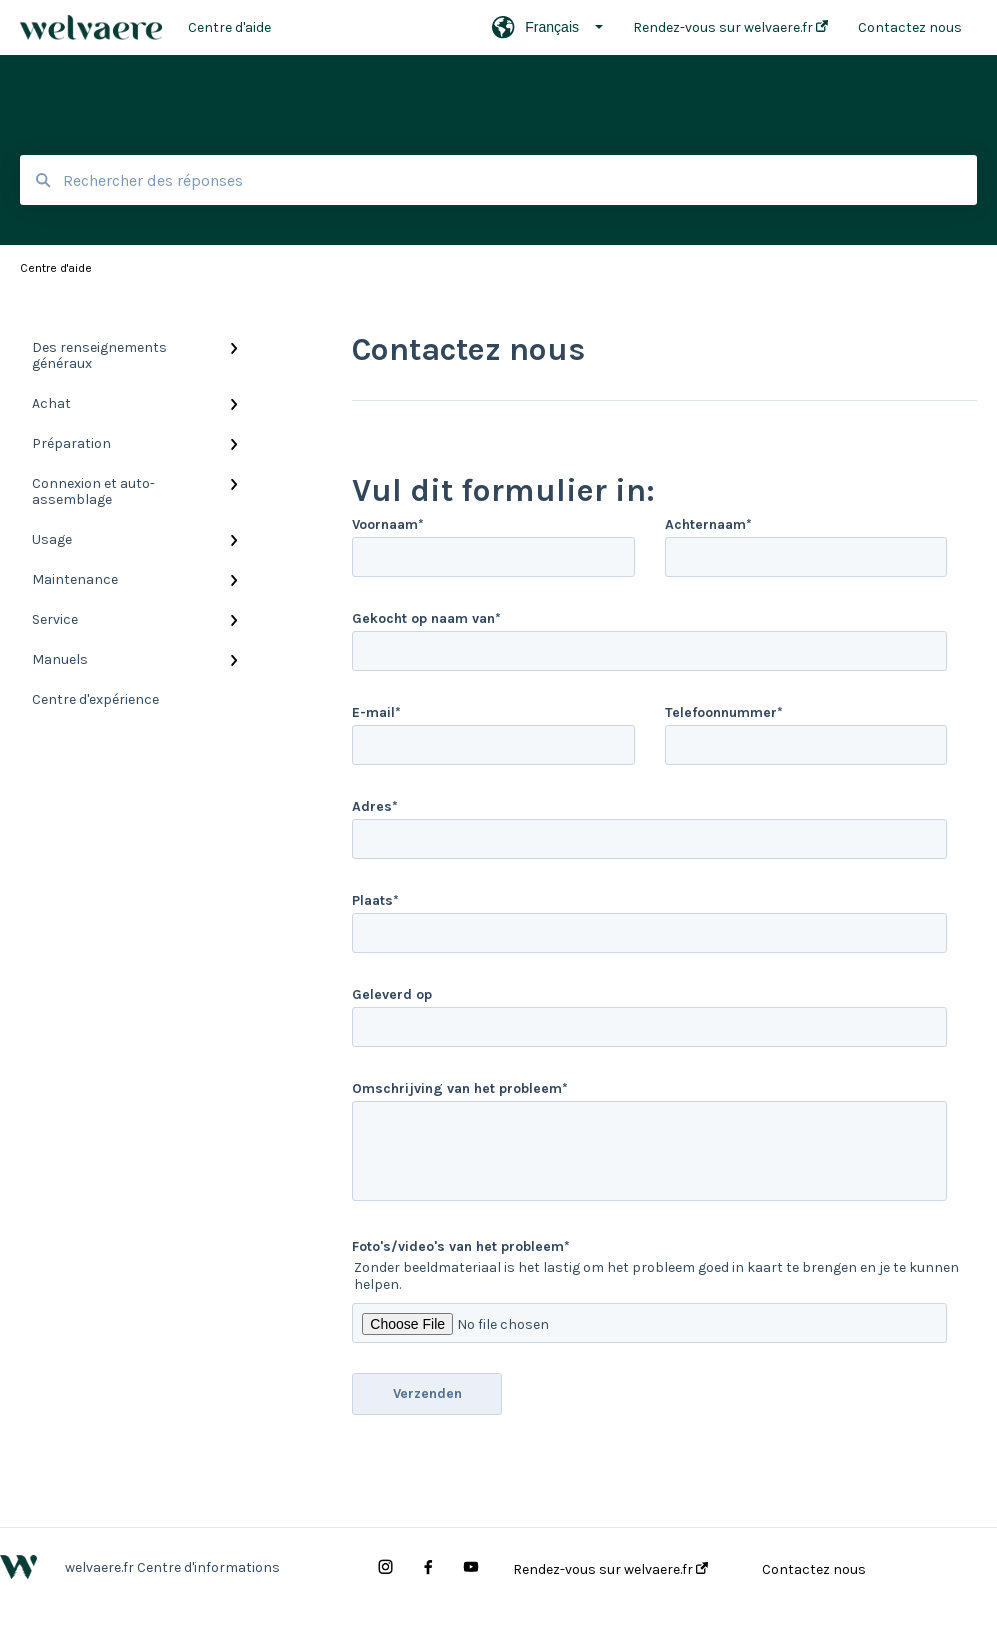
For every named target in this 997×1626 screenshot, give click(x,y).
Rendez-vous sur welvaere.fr (610, 1570)
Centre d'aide (229, 27)
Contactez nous (814, 1570)
